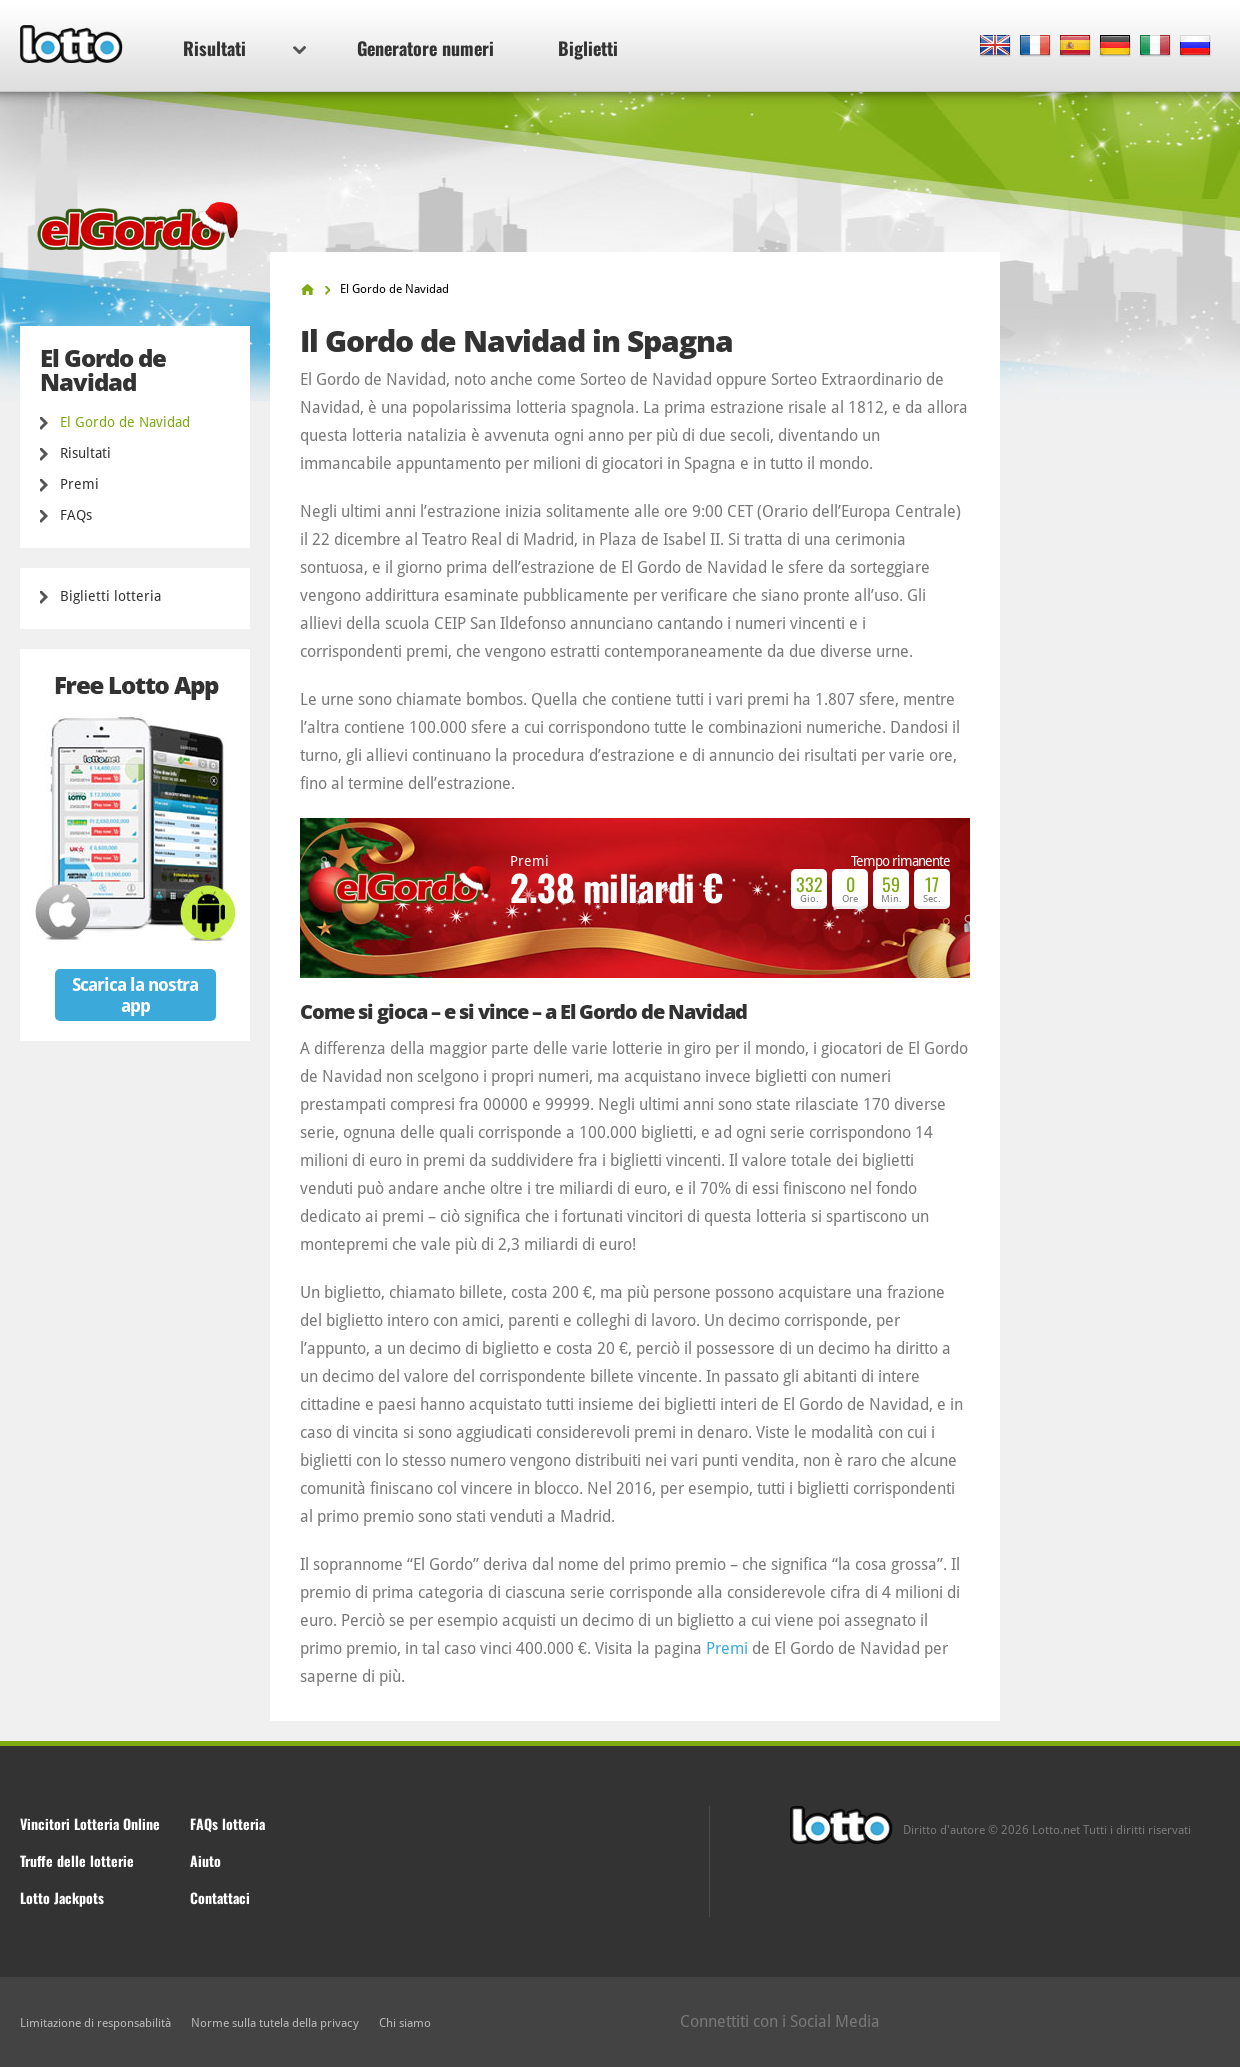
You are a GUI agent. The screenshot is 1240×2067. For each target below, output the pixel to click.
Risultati (244, 48)
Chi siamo (405, 2023)
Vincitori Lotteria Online (90, 1823)
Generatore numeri (425, 48)
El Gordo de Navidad (125, 422)
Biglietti (588, 48)
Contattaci (220, 1897)
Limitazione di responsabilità (95, 2023)
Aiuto (205, 1860)
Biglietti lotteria (110, 596)
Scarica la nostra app (135, 995)
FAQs (76, 515)
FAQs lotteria (227, 1823)
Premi (79, 484)
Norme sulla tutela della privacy (275, 2023)
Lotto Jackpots (62, 1897)
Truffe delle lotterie (77, 1860)
